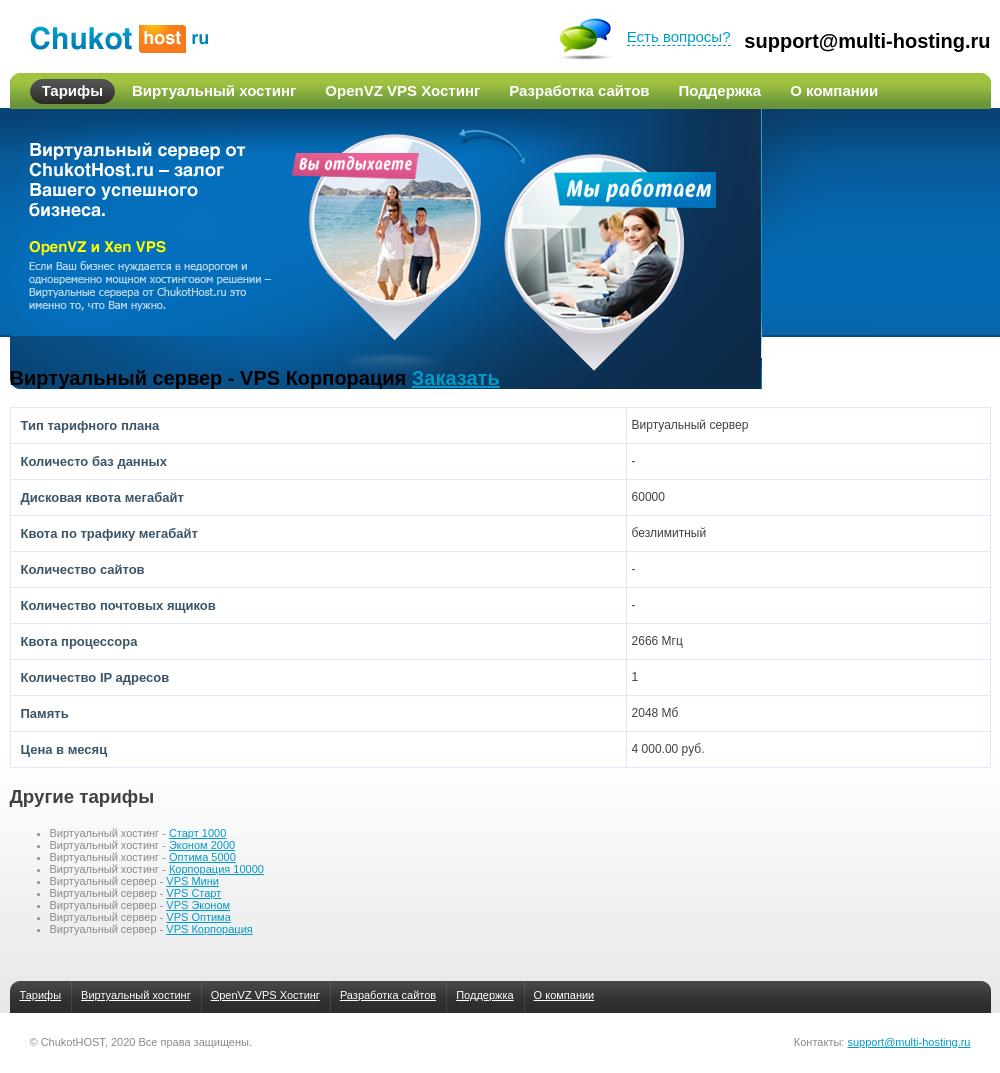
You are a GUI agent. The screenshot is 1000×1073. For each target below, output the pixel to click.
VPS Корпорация (209, 929)
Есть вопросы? (679, 37)
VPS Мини (192, 881)
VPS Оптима (198, 917)
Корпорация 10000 (216, 869)
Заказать (456, 378)
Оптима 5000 (202, 857)
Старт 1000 (197, 833)
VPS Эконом (198, 905)
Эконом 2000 (202, 845)
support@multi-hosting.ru (867, 41)
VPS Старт (193, 893)
